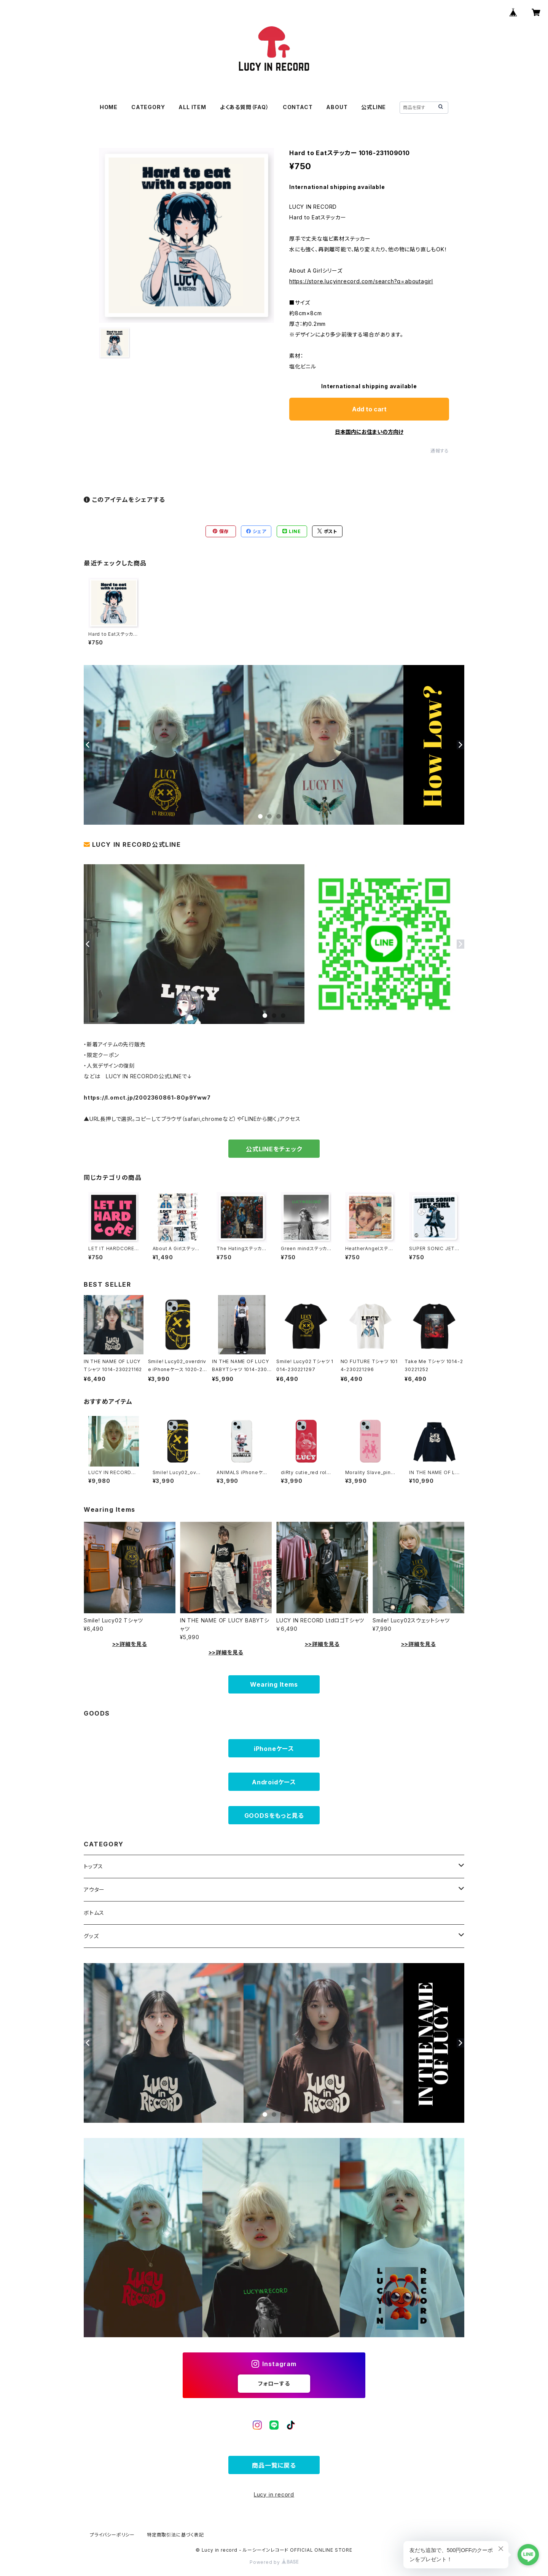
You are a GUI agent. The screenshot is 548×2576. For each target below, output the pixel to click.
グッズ (91, 1936)
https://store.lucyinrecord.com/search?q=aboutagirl (361, 281)
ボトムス (94, 1912)
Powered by (274, 2562)
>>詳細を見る (129, 1644)
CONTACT (298, 107)
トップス (93, 1866)
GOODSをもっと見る (274, 1815)
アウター (94, 1889)
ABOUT (336, 107)
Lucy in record (274, 2494)
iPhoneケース (274, 1748)
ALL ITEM (192, 107)
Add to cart (369, 409)
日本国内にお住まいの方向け (369, 432)
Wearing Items (274, 1684)
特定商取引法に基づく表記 (175, 2535)
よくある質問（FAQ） (244, 107)
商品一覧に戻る (274, 2465)
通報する (439, 451)
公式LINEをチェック (274, 1149)
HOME (109, 107)
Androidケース (274, 1782)
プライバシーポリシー (112, 2535)
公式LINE (373, 107)
